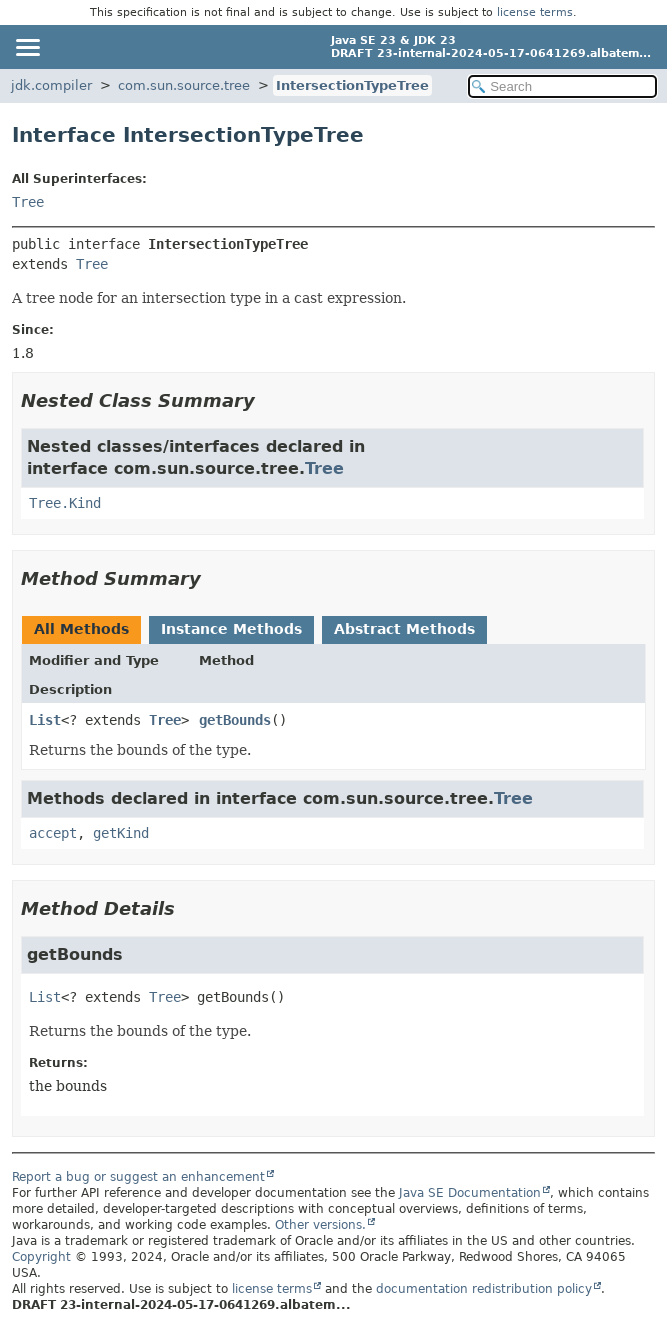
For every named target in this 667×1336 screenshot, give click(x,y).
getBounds (235, 720)
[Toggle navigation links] (27, 47)
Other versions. (320, 1225)
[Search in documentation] (562, 86)
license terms (535, 12)
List (45, 720)
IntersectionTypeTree (352, 85)
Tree (28, 202)
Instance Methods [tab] (231, 629)
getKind (121, 833)
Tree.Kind (65, 503)
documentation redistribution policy (484, 1289)
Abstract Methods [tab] (404, 629)
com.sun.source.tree (184, 85)
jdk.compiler (51, 85)
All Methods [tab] (81, 629)
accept (53, 833)
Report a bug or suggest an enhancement (138, 1177)
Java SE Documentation (470, 1193)
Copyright (41, 1257)
